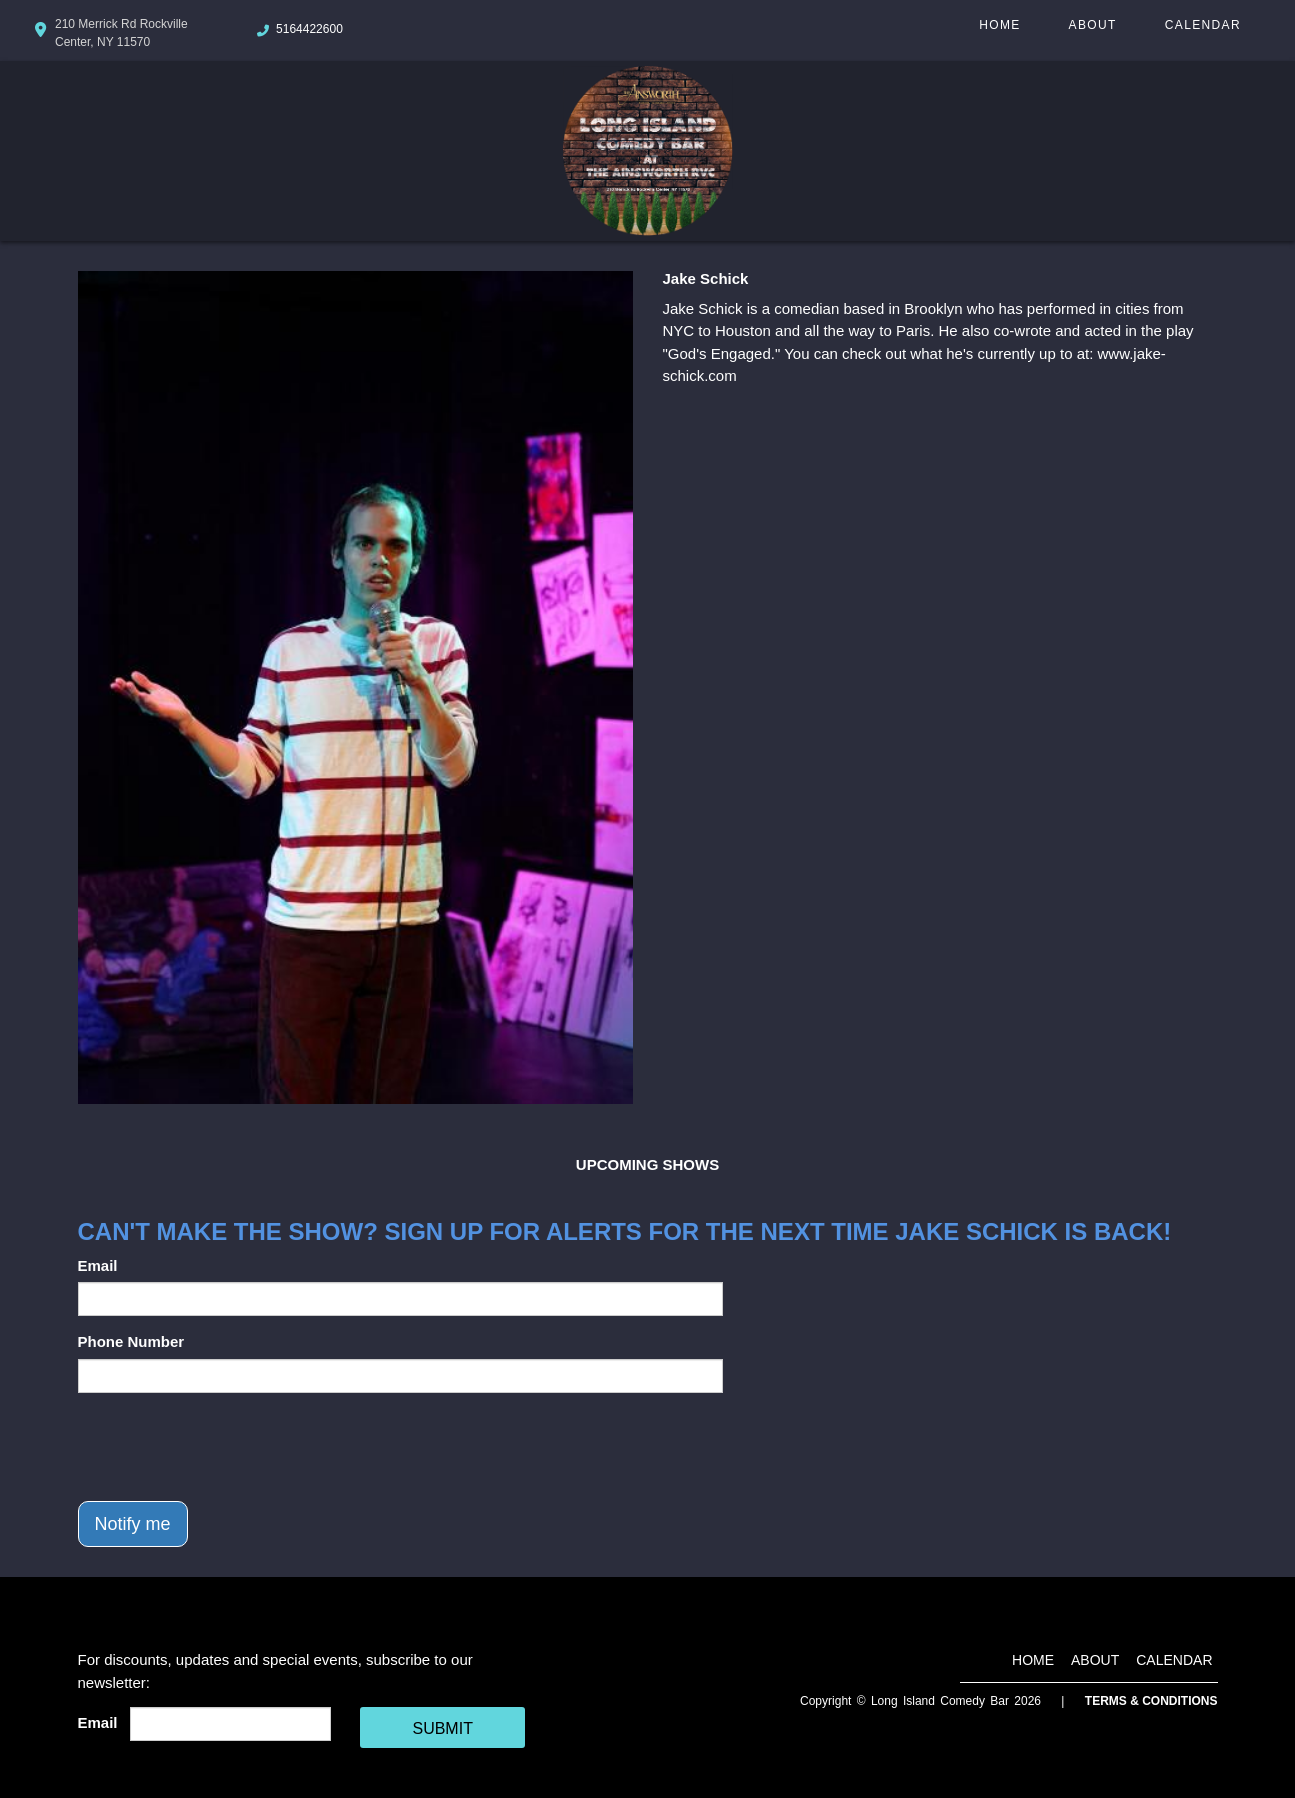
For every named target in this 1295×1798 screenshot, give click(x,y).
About (1093, 25)
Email (98, 1265)
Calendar (1203, 25)
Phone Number (131, 1341)
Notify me (133, 1524)
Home (999, 25)
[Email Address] (230, 1724)
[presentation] (230, 1447)
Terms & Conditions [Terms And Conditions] (1151, 1701)
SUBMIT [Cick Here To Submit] (442, 1728)
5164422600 (309, 29)
